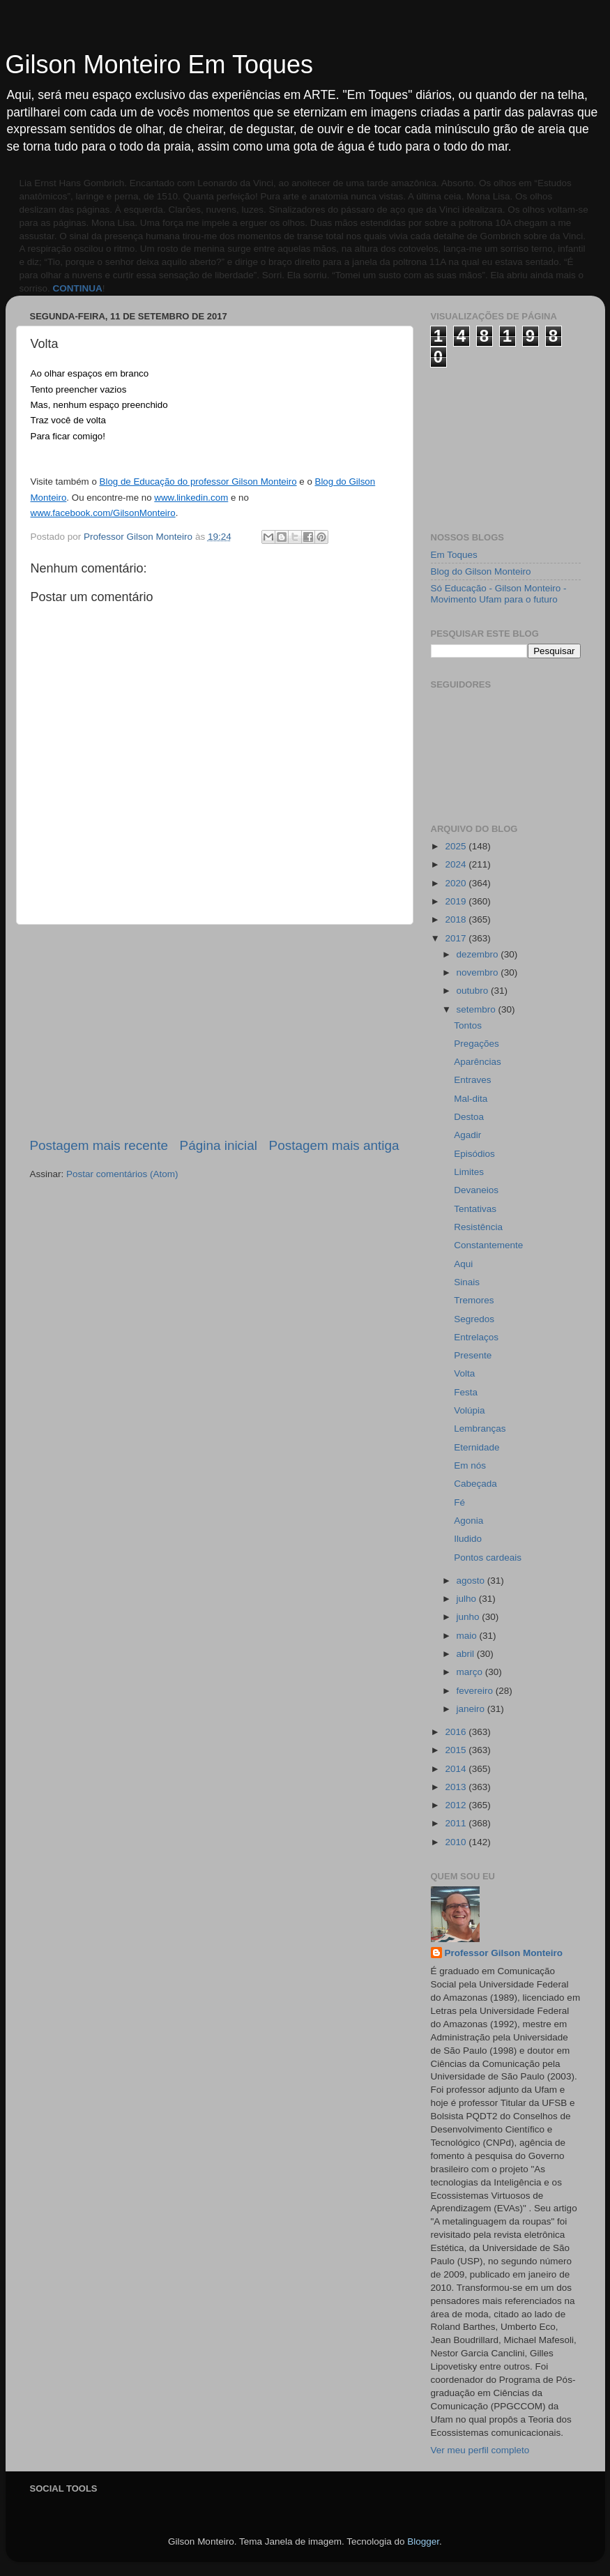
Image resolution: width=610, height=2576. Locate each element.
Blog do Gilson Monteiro (481, 571)
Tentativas (475, 1209)
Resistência (478, 1227)
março (471, 1672)
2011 (456, 1823)
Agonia (468, 1520)
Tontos (468, 1025)
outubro (474, 990)
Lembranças (479, 1428)
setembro (477, 1009)
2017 (456, 938)
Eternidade (476, 1447)
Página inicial (218, 1145)
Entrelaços (476, 1337)
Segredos (474, 1319)
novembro (479, 972)
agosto (472, 1580)
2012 (456, 1805)
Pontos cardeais (487, 1557)
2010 (456, 1842)
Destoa (469, 1117)
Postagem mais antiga (334, 1145)
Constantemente (488, 1245)
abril (467, 1654)
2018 (456, 919)
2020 (456, 883)
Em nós (470, 1465)
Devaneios (476, 1190)
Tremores (474, 1300)
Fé (459, 1502)
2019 (456, 901)
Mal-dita (470, 1098)
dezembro (479, 954)
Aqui (463, 1264)
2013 (456, 1787)
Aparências (477, 1061)
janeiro (472, 1709)
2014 (456, 1769)
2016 (456, 1732)
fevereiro (476, 1690)
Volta (464, 1373)
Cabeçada (475, 1483)
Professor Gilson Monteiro (504, 1953)
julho (468, 1598)
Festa (466, 1392)
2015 (456, 1750)
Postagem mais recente (99, 1145)
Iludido (468, 1538)
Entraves (472, 1080)
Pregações (476, 1043)
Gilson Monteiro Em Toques (160, 64)
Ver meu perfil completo (480, 2450)
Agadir (467, 1135)
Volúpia (469, 1410)
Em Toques (454, 555)
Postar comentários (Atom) (122, 1174)
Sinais (467, 1282)
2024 (456, 864)
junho (469, 1617)
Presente (472, 1355)
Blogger (423, 2541)
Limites (469, 1172)
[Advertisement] (214, 1031)
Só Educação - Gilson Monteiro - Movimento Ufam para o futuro (499, 594)
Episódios (474, 1154)
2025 (456, 846)
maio (468, 1635)
